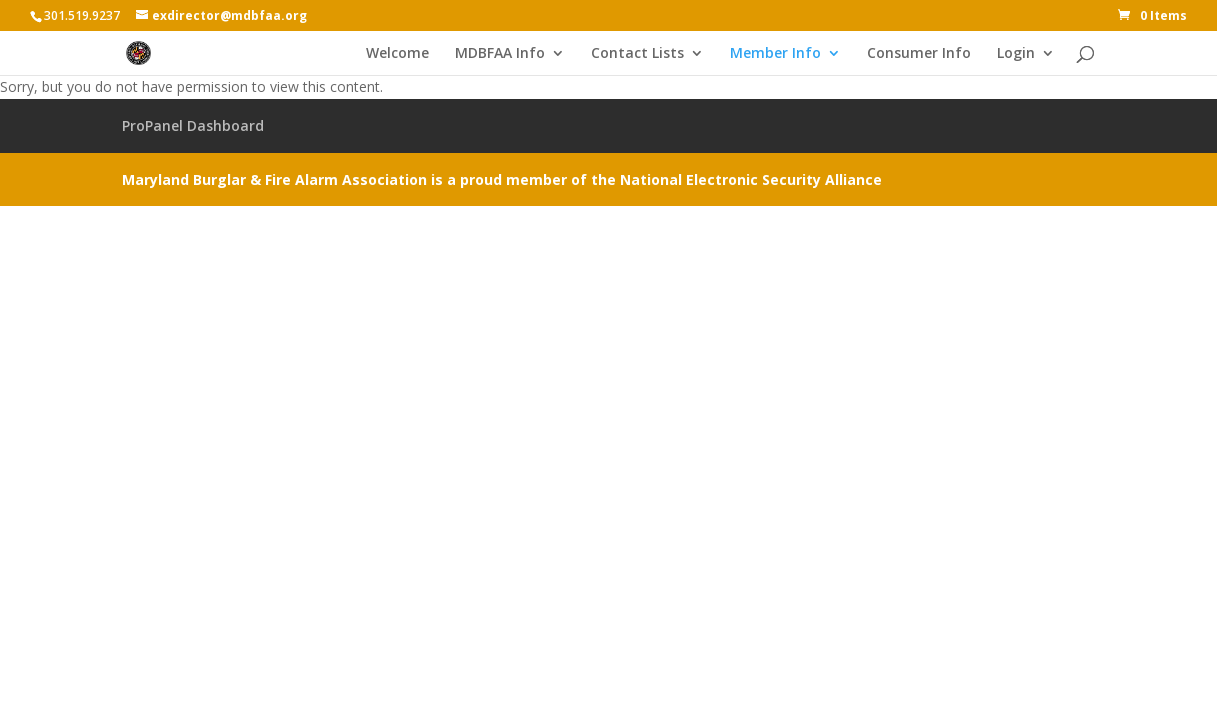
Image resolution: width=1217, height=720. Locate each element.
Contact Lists (637, 54)
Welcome (397, 54)
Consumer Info (919, 54)
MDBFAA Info (500, 54)
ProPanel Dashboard (193, 125)
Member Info (775, 54)
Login (1016, 54)
